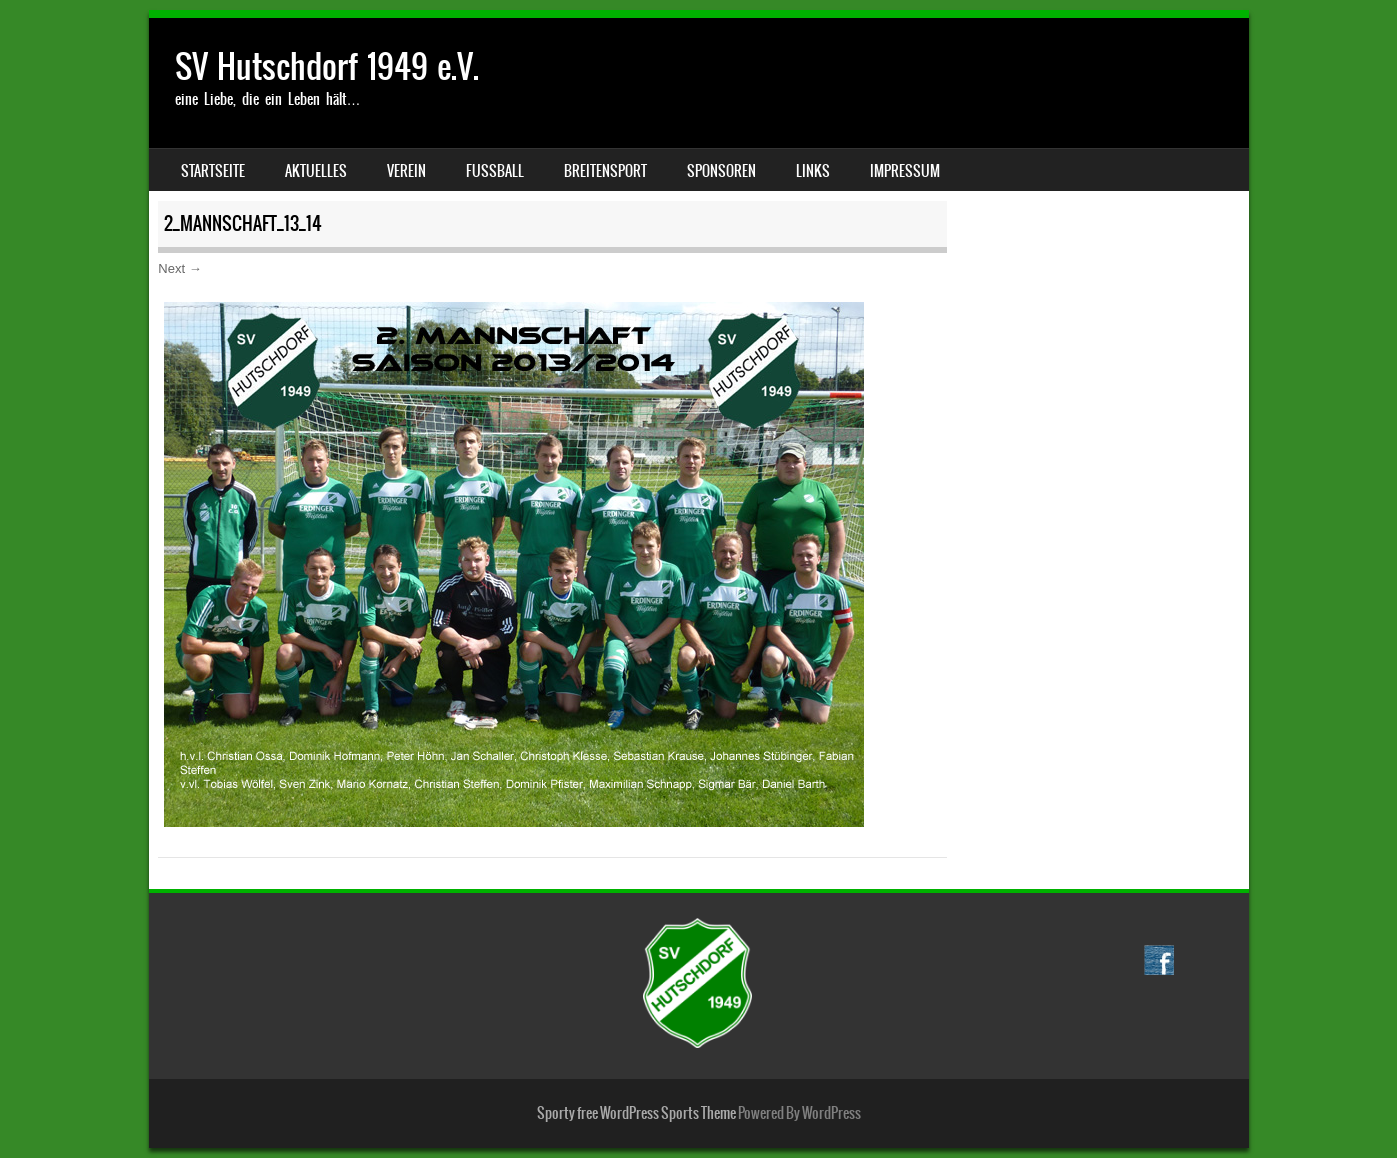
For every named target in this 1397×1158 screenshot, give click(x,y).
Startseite (213, 171)
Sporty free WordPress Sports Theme (636, 1113)
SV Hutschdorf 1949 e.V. (327, 66)
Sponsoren (721, 171)
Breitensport (605, 171)
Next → (179, 268)
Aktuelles (316, 171)
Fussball (495, 171)
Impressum (905, 171)
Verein (406, 171)
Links (813, 171)
